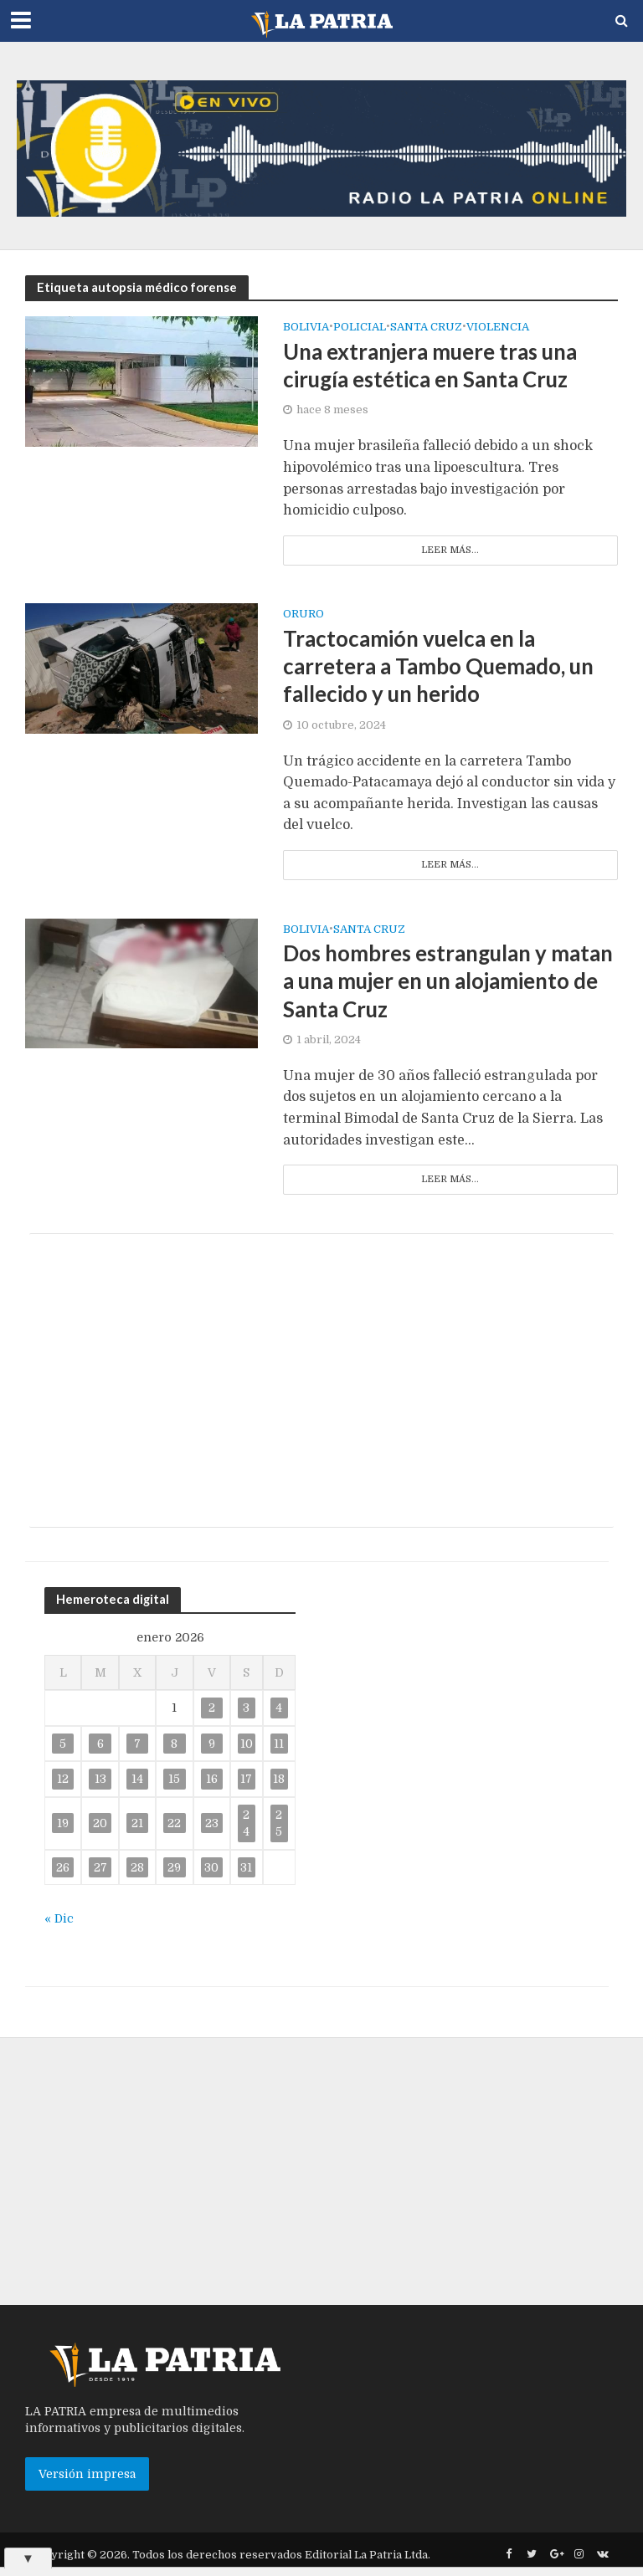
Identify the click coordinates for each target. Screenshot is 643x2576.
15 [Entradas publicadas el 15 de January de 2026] (174, 1781)
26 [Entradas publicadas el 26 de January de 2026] (62, 1869)
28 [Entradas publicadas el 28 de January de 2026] (137, 1869)
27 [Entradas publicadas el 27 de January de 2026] (100, 1869)
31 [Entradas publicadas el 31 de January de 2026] (246, 1869)
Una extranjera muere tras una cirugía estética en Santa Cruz (433, 365)
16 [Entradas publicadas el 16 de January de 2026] (212, 1781)
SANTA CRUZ (426, 327)
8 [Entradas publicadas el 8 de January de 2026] (174, 1745)
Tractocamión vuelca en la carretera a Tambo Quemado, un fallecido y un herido (441, 667)
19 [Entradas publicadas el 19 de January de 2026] (63, 1825)
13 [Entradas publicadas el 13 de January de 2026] (100, 1781)
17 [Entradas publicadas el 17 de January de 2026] (246, 1781)
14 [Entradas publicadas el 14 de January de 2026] (137, 1781)
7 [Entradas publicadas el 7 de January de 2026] (137, 1745)
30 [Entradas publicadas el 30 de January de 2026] (211, 1869)
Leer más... (450, 550)
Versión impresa (87, 2475)
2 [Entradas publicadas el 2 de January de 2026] (211, 1710)
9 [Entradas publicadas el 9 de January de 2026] (211, 1745)
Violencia (497, 327)
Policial (359, 327)
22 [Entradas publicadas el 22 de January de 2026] (174, 1825)
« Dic (59, 1921)
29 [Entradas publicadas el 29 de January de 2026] (174, 1869)
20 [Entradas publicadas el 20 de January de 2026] (100, 1825)
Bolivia (306, 327)
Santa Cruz (369, 930)
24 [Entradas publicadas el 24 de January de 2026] (246, 1825)
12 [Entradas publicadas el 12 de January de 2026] (63, 1781)
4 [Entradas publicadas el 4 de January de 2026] (278, 1710)
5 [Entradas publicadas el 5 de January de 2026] (62, 1745)
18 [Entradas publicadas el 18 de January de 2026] (279, 1781)
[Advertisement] (321, 1382)
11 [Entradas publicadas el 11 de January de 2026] (279, 1745)
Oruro (303, 615)
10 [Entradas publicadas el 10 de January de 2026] (246, 1745)
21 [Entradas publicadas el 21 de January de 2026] (137, 1825)
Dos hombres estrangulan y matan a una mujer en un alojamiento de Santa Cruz (417, 982)
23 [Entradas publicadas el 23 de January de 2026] (212, 1825)
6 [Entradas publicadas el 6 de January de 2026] (100, 1745)
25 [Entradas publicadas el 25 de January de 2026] (278, 1825)
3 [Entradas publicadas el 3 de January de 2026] (246, 1710)
